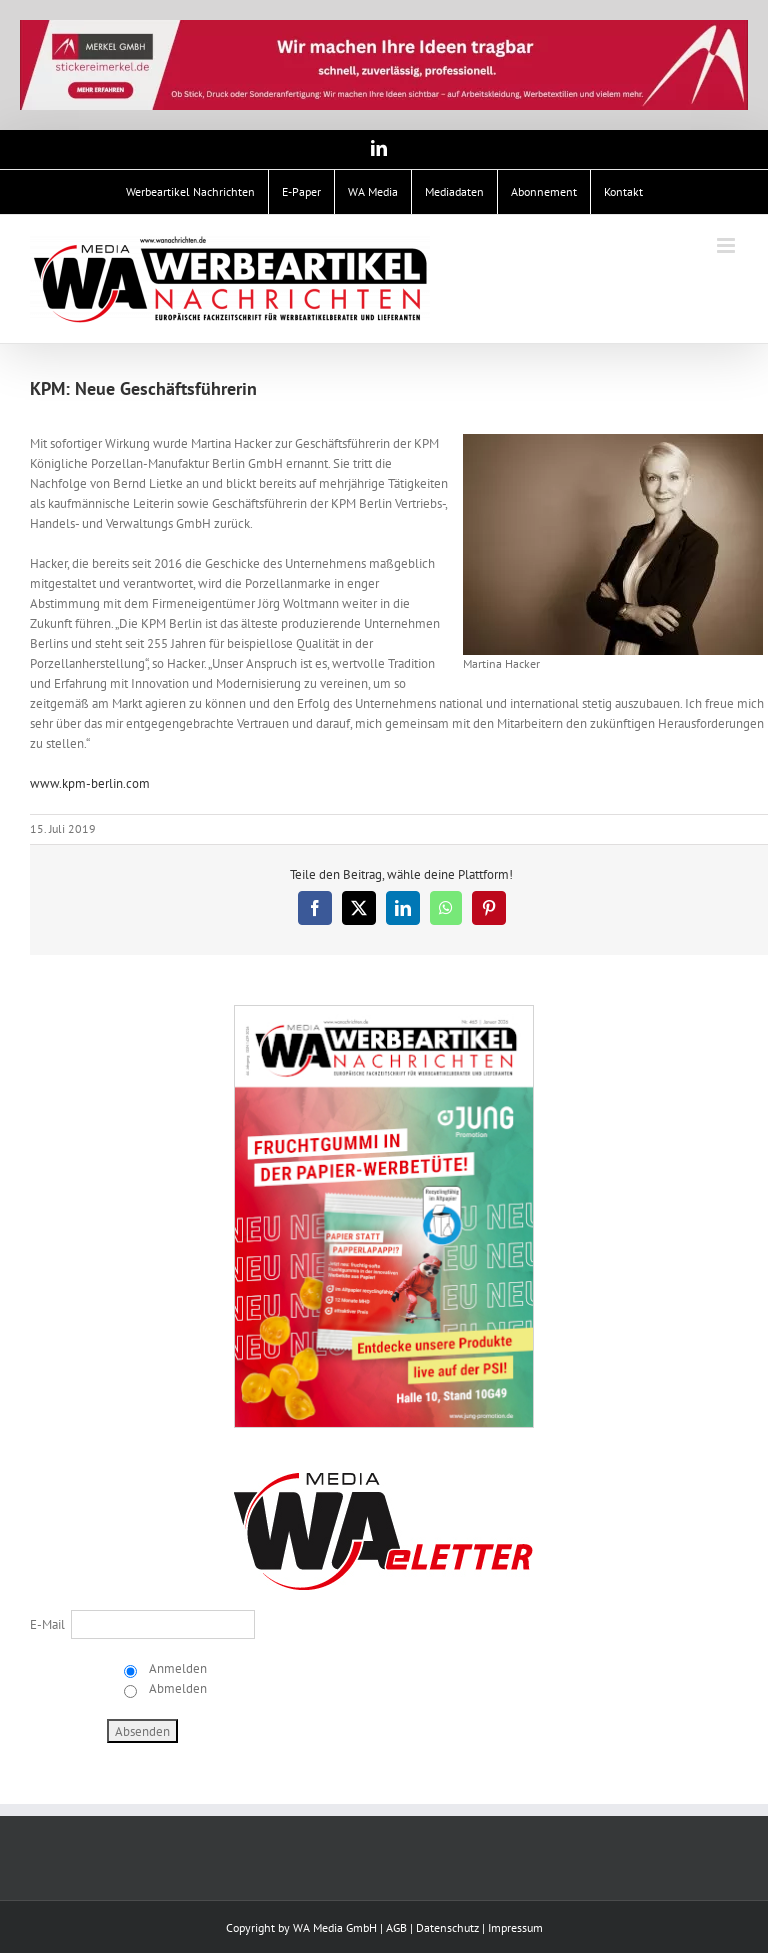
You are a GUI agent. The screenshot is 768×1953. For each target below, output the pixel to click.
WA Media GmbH (335, 1927)
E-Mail (47, 1624)
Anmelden (176, 1668)
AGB (396, 1927)
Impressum (515, 1927)
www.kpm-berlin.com (90, 783)
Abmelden (176, 1688)
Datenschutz (447, 1927)
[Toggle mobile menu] (727, 245)
